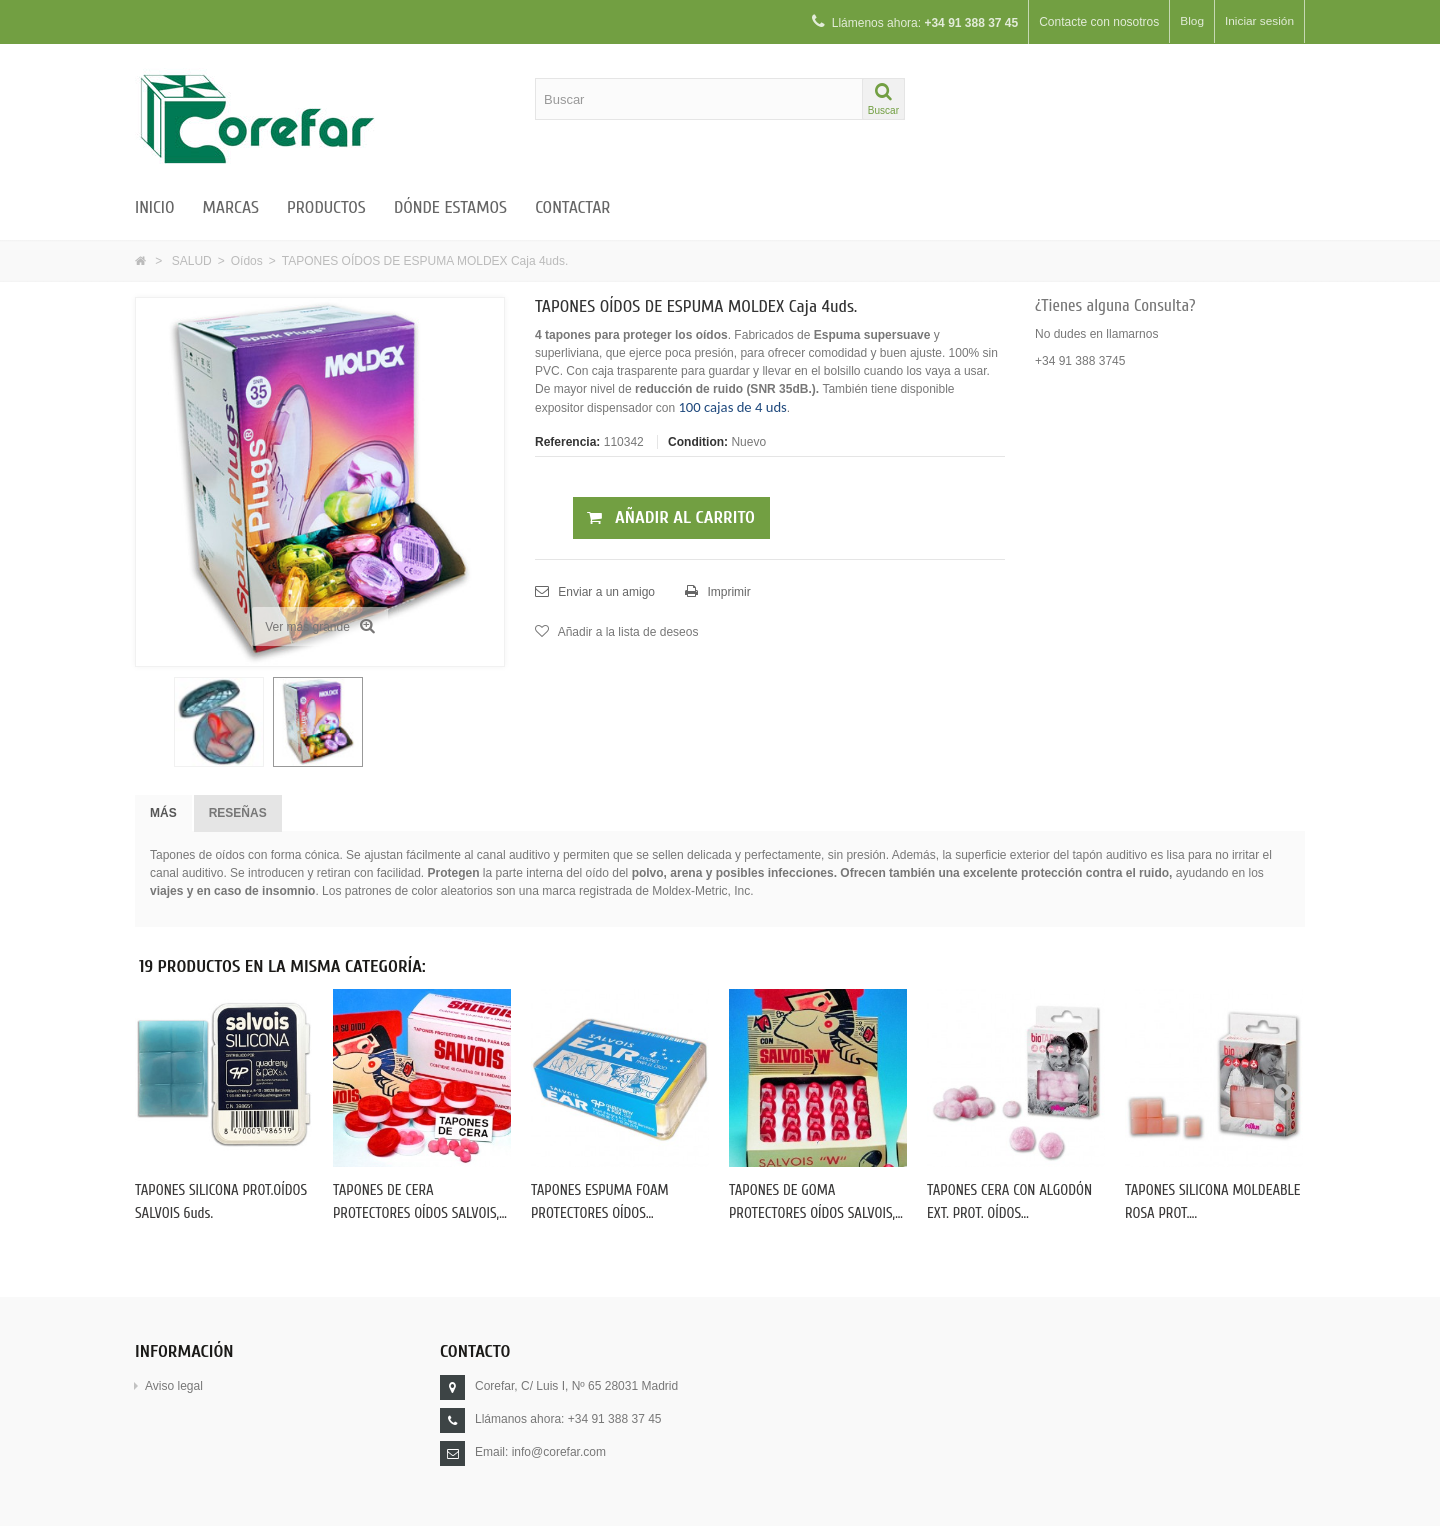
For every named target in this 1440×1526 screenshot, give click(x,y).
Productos (326, 207)
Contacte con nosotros (1098, 22)
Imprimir (727, 592)
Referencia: (567, 442)
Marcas (231, 207)
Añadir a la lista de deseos (626, 632)
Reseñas (238, 813)
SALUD (192, 261)
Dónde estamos (450, 207)
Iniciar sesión (1259, 22)
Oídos (247, 261)
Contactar (572, 207)
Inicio (155, 207)
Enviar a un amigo (605, 592)
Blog (1191, 22)
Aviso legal (174, 1386)
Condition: (698, 442)
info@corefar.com (559, 1452)
